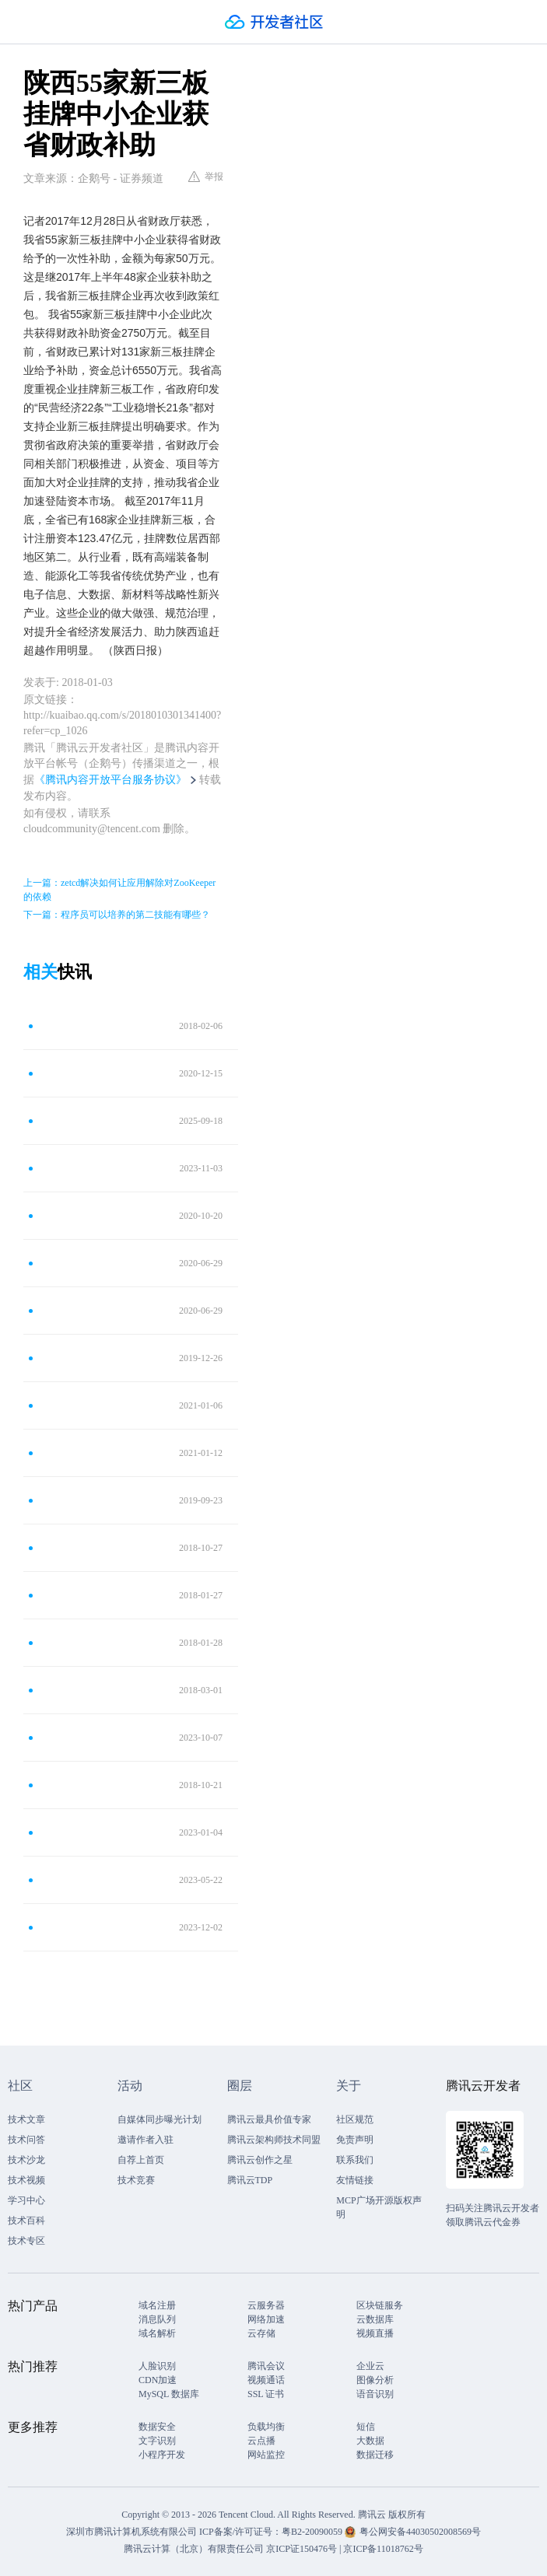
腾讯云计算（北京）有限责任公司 (194, 2548)
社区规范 (354, 2119)
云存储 (261, 2333)
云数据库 (375, 2319)
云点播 (261, 2440)
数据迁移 (375, 2454)
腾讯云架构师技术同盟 (274, 2139)
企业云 (370, 2366)
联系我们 (354, 2159)
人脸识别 (157, 2366)
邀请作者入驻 (145, 2139)
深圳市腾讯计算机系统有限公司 (131, 2531)
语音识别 (375, 2394)
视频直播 (375, 2333)
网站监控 (266, 2454)
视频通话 (266, 2380)
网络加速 (266, 2319)
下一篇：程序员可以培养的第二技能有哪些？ (116, 914)
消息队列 (157, 2319)
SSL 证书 (265, 2394)
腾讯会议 (266, 2366)
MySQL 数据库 (169, 2394)
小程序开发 (162, 2454)
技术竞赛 (136, 2180)
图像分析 (375, 2380)
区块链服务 (379, 2305)
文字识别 (157, 2440)
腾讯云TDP (250, 2180)
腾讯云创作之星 (260, 2159)
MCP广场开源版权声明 (378, 2207)
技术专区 (26, 2240)
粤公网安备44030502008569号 (420, 2531)
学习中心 (26, 2200)
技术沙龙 (26, 2159)
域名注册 (157, 2305)
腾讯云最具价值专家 (269, 2119)
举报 (205, 176)
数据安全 (157, 2426)
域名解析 (157, 2333)
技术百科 (26, 2220)
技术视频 (26, 2180)
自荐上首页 (140, 2159)
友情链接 (354, 2180)
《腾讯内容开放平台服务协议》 (110, 780)
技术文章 (26, 2119)
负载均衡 (266, 2426)
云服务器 (266, 2305)
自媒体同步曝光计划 (159, 2119)
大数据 (370, 2440)
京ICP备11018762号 (383, 2548)
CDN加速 (158, 2380)
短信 (365, 2426)
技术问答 (26, 2139)
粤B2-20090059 (313, 2531)
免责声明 (354, 2139)
